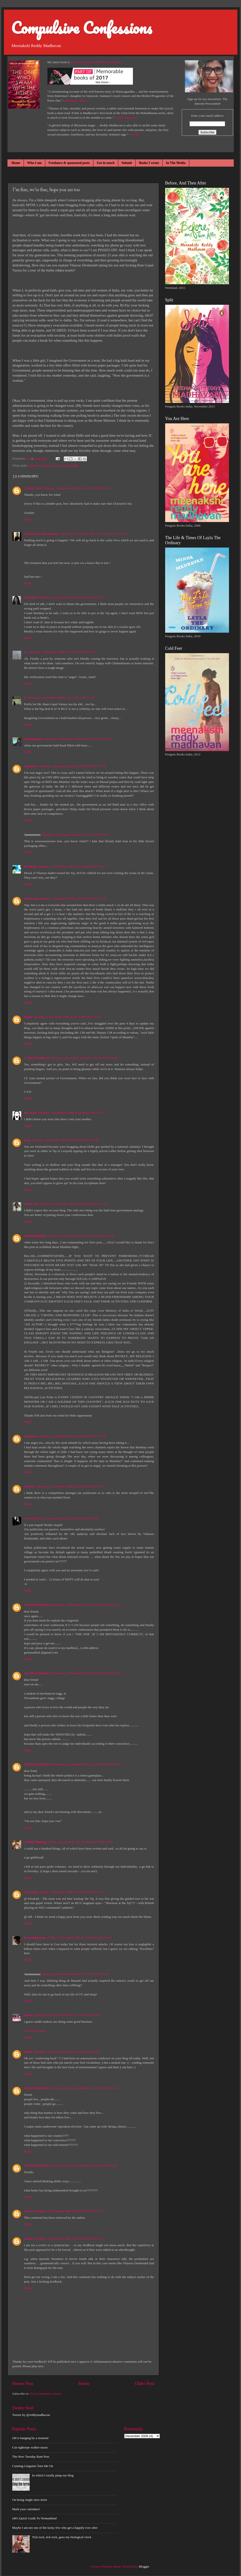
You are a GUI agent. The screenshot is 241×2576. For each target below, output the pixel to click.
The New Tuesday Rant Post (30, 2456)
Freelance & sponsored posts (69, 163)
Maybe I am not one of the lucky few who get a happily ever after (55, 2527)
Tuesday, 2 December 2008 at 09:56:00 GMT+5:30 (73, 1204)
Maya (28, 2015)
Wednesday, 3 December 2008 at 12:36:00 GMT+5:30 (85, 1673)
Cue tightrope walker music (30, 2447)
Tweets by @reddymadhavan (31, 2415)
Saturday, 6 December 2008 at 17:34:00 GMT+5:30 (67, 2015)
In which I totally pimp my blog (52, 2475)
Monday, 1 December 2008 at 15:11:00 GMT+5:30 (72, 597)
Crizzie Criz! (33, 488)
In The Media (175, 163)
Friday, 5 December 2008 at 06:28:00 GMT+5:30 (80, 1842)
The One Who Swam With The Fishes (95, 62)
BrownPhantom (35, 1937)
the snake (30, 1112)
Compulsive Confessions (81, 27)
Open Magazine (127, 117)
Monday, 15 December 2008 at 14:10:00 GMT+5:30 (68, 2238)
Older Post (144, 2383)
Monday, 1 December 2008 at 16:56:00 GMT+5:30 (72, 766)
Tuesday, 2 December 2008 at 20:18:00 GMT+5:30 (70, 1486)
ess (26, 652)
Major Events (51, 465)
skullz (28, 2052)
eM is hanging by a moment (30, 2438)
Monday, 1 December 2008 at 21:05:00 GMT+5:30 (84, 1058)
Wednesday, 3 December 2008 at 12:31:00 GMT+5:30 (85, 1605)
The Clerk (31, 1892)
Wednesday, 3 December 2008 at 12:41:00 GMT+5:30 (85, 1764)
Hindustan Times (76, 100)
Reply (28, 519)
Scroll (135, 134)
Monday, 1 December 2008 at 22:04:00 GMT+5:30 (72, 1112)
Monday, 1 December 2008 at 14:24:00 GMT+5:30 (93, 534)
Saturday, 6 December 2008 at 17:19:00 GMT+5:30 (75, 1974)
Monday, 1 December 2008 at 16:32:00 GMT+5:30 (78, 739)
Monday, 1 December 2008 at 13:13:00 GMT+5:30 (76, 488)
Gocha (28, 2211)
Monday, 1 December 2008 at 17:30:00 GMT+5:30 (71, 866)
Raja (27, 1140)
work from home (35, 2031)
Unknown (31, 766)
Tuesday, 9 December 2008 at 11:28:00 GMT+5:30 (83, 2165)
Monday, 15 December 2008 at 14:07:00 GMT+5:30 (68, 2211)
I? (25, 697)
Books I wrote (149, 163)
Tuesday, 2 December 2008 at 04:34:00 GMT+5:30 (65, 1140)
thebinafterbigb (35, 1236)
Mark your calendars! (26, 2509)
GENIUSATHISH (36, 1605)
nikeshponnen (33, 739)
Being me (34, 465)
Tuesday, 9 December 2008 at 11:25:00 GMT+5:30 (83, 2088)
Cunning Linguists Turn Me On (32, 2466)
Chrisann (30, 597)
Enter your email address (207, 115)
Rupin (28, 1017)
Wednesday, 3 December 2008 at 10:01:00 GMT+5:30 (62, 1518)
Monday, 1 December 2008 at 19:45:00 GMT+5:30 (72, 898)
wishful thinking (35, 1842)
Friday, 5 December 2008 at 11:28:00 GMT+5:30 (71, 1892)
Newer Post (22, 2383)
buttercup (31, 898)
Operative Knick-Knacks (41, 534)
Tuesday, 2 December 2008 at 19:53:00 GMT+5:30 (72, 1436)
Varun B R (31, 1204)
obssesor (30, 1486)
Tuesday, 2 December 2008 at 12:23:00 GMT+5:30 (80, 1236)
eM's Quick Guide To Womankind (34, 2518)
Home (16, 163)
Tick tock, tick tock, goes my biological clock (61, 2537)
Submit (127, 163)
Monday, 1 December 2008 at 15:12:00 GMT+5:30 (62, 652)
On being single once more (29, 2499)
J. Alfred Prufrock (37, 1058)
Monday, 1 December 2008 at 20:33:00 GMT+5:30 (67, 1017)
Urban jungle (70, 465)
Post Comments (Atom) (45, 2393)
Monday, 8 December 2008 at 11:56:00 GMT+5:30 (66, 2052)
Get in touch (106, 163)
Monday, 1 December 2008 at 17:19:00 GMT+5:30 (75, 834)
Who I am (34, 163)
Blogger (144, 2566)
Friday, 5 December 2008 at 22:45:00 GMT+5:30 (79, 1937)
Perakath (30, 866)
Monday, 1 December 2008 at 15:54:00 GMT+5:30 (61, 697)
